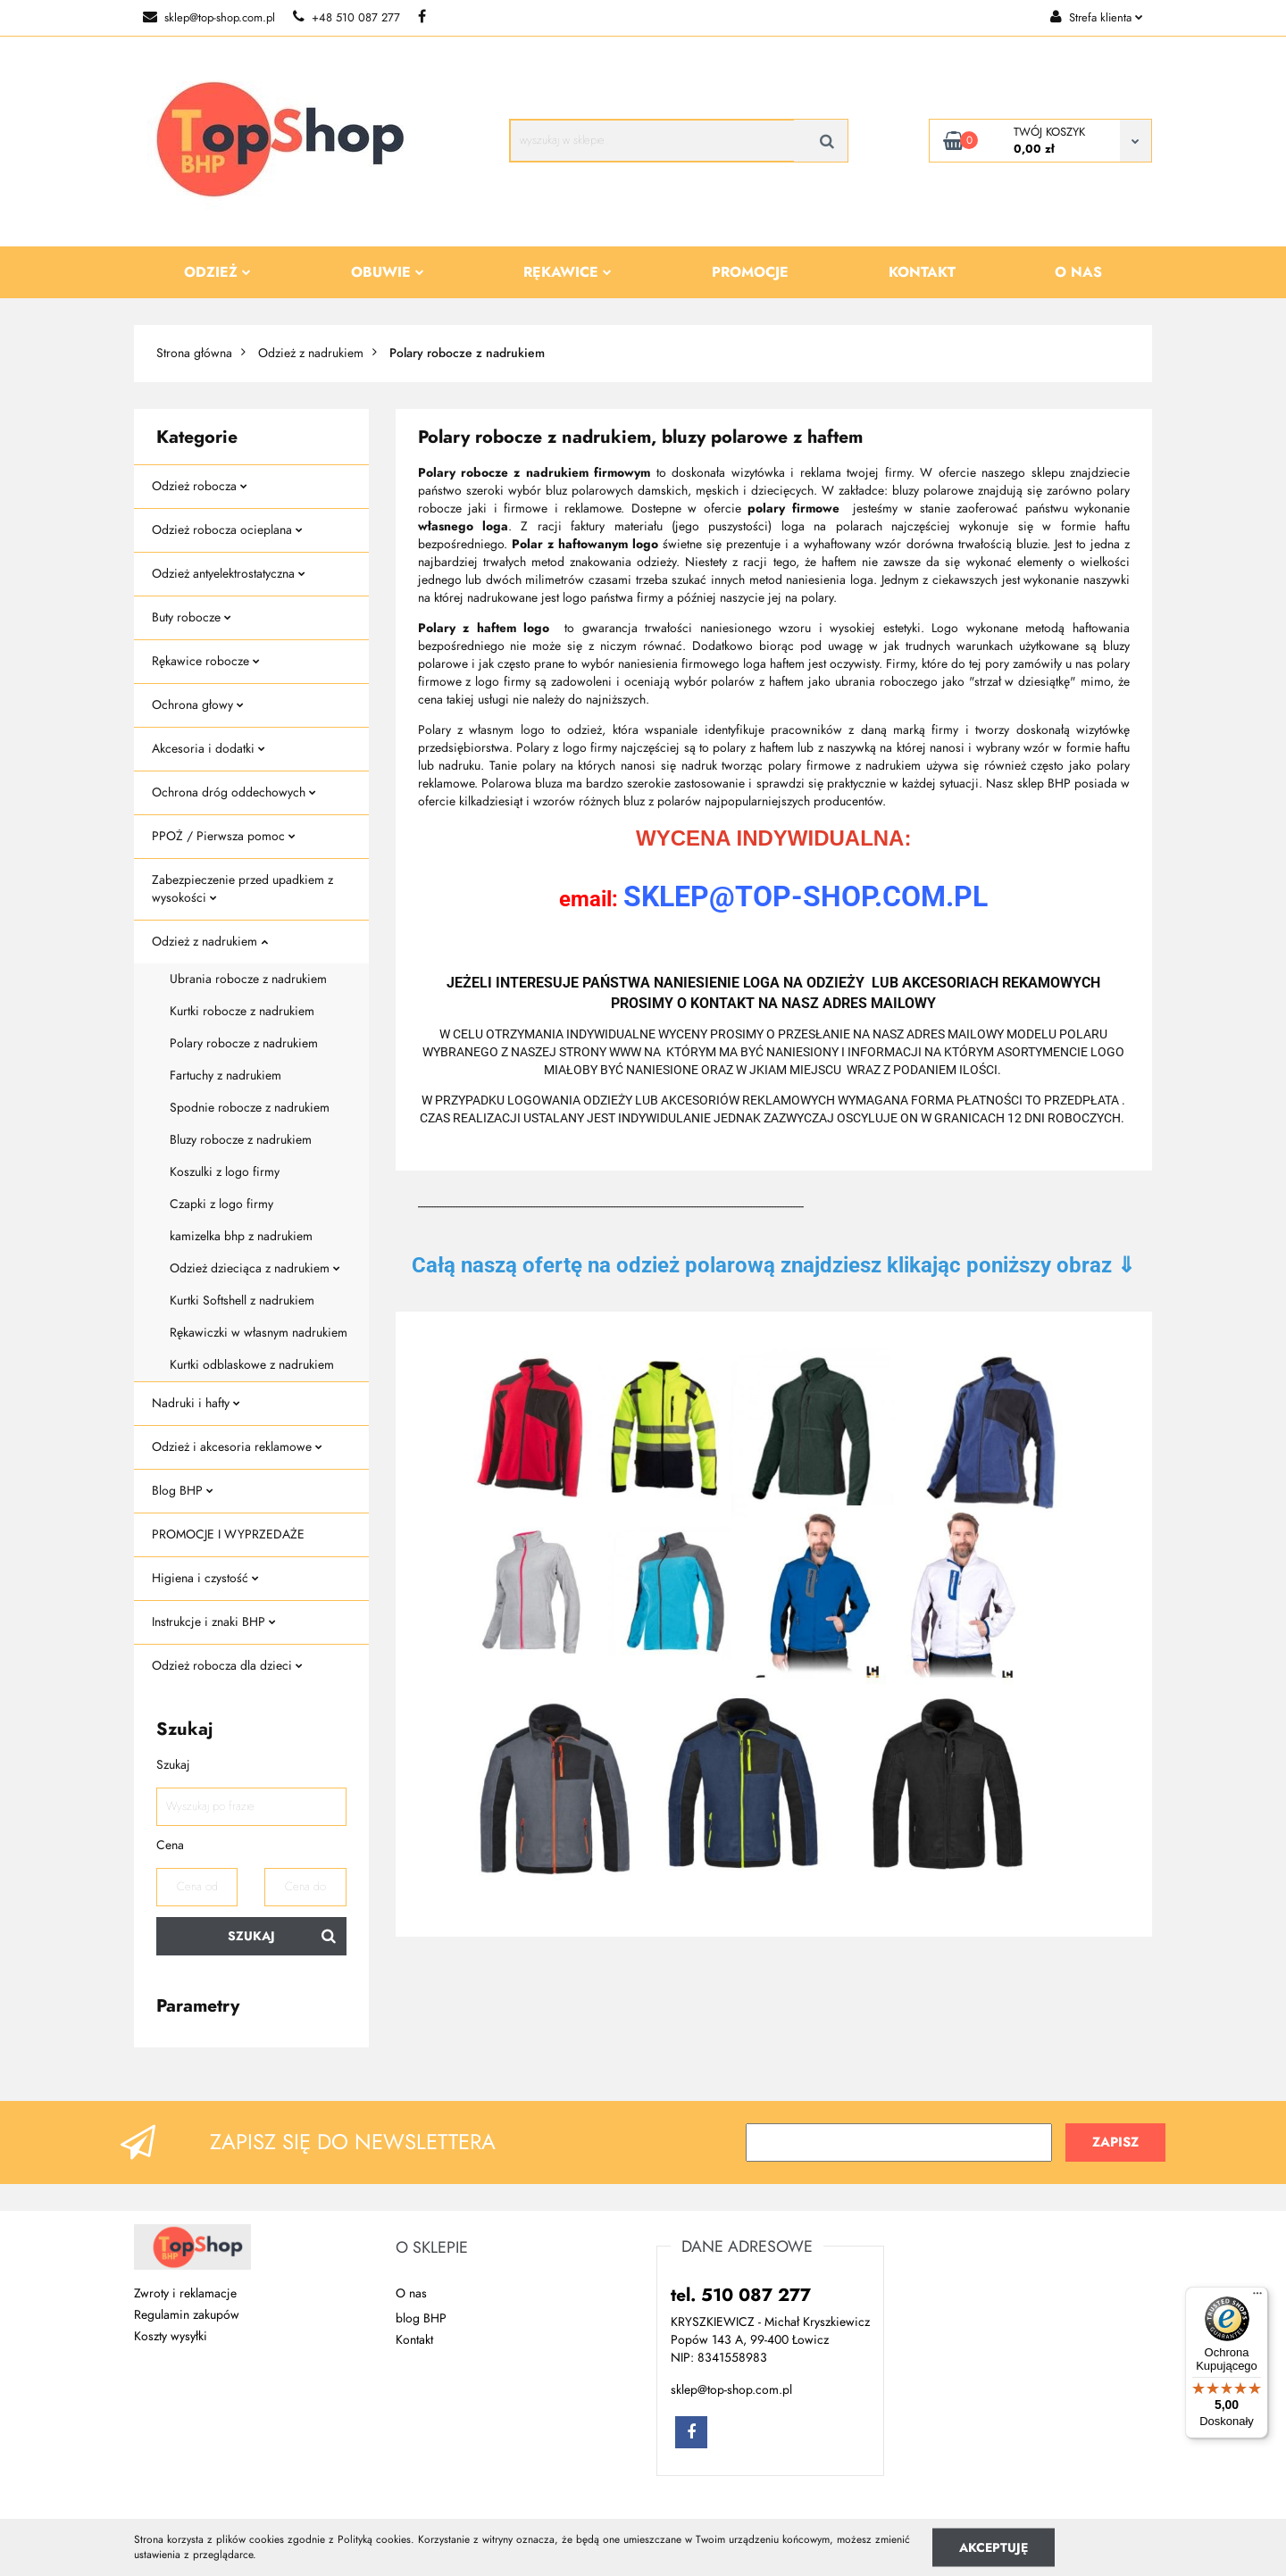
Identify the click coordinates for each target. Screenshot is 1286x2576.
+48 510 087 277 (346, 18)
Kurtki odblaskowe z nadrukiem (252, 1364)
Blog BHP (182, 1490)
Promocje (750, 272)
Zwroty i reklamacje (185, 2293)
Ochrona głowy (198, 704)
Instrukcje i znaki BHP (214, 1621)
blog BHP (421, 2318)
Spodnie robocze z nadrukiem (250, 1107)
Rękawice (567, 272)
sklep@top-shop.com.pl (209, 18)
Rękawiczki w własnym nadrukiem (258, 1332)
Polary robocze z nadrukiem (244, 1043)
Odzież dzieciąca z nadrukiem (255, 1268)
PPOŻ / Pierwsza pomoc (224, 836)
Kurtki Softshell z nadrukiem (242, 1300)
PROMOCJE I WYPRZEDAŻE (228, 1534)
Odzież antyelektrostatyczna (228, 573)
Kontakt (922, 272)
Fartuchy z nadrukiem (225, 1075)
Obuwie (387, 272)
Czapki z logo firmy (221, 1204)
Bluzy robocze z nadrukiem (241, 1139)
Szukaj (251, 1936)
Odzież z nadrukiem (210, 941)
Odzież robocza (199, 486)
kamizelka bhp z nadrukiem (241, 1236)
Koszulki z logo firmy (225, 1171)
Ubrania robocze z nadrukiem (248, 979)
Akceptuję (993, 2546)
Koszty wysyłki (170, 2336)
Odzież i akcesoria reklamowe (237, 1446)
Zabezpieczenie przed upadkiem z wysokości (242, 888)
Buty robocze (191, 617)
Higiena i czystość (205, 1578)
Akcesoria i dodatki (208, 748)
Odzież (217, 272)
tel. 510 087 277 (741, 2294)
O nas (1078, 272)
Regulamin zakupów (186, 2314)
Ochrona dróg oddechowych (234, 792)
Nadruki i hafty (196, 1403)
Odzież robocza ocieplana (227, 529)
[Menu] (1257, 2297)
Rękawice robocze (206, 661)
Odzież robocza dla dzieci (227, 1665)
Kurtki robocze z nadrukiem (242, 1011)
